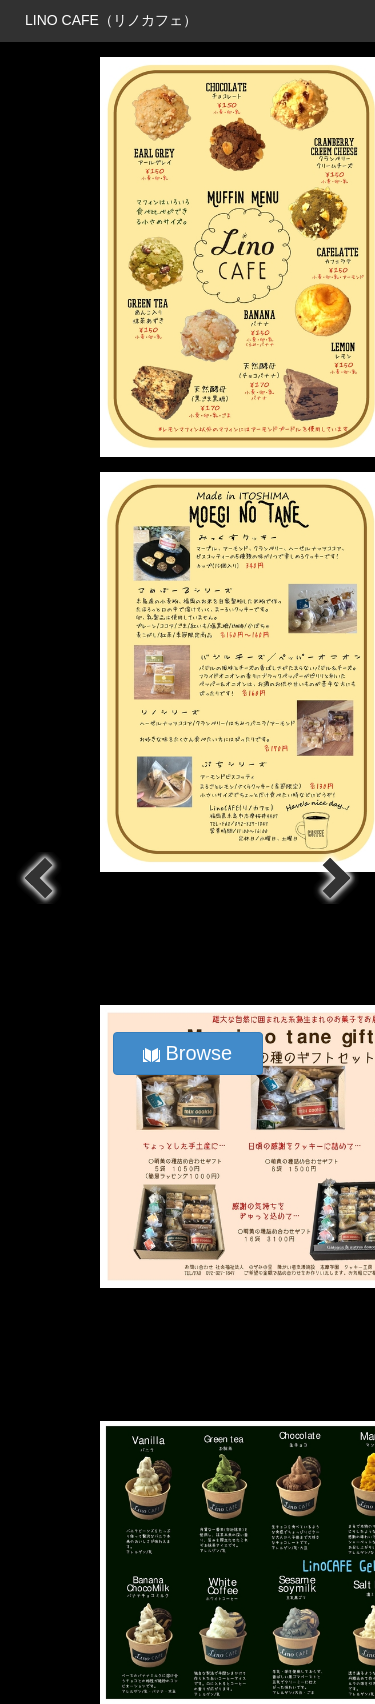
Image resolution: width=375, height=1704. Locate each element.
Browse (187, 1053)
